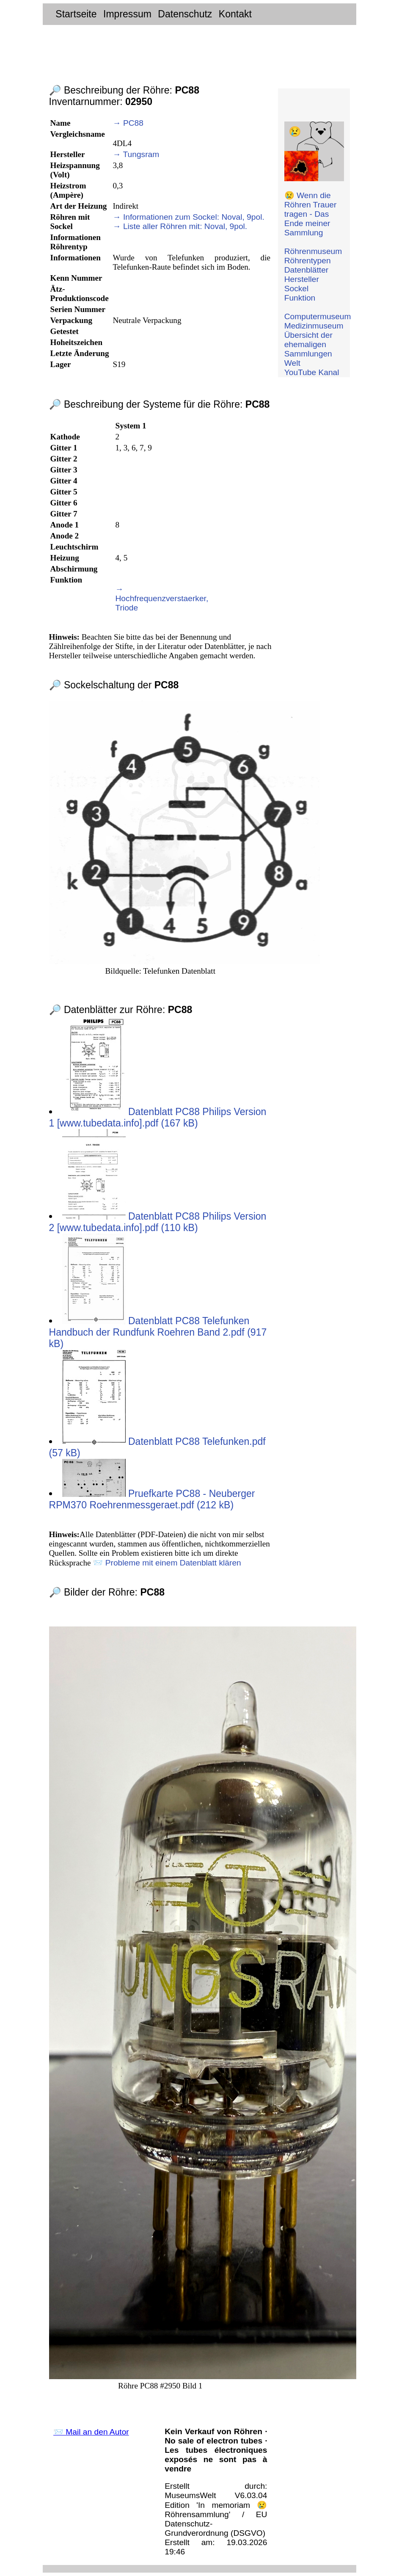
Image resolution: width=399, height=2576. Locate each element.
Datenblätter (306, 269)
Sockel (296, 288)
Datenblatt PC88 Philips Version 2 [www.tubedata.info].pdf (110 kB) (158, 1222)
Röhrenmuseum (313, 251)
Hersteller (301, 279)
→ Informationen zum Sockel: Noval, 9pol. (188, 217)
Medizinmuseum (314, 325)
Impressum (127, 13)
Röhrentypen (307, 260)
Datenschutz (185, 13)
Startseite (75, 13)
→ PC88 (128, 123)
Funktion (300, 297)
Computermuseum (317, 316)
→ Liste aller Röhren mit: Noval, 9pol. (180, 226)
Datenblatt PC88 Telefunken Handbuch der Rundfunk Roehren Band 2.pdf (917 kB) (158, 1332)
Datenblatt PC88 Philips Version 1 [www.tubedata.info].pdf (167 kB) (158, 1117)
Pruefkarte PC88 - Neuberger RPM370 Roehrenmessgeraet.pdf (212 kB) (152, 1499)
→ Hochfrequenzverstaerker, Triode (162, 598)
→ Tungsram (136, 154)
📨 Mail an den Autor (91, 2431)
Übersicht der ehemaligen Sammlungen (308, 344)
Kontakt (235, 13)
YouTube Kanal (311, 372)
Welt (292, 363)
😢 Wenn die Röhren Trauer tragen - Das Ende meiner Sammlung (310, 214)
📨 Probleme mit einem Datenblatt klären (167, 1562)
